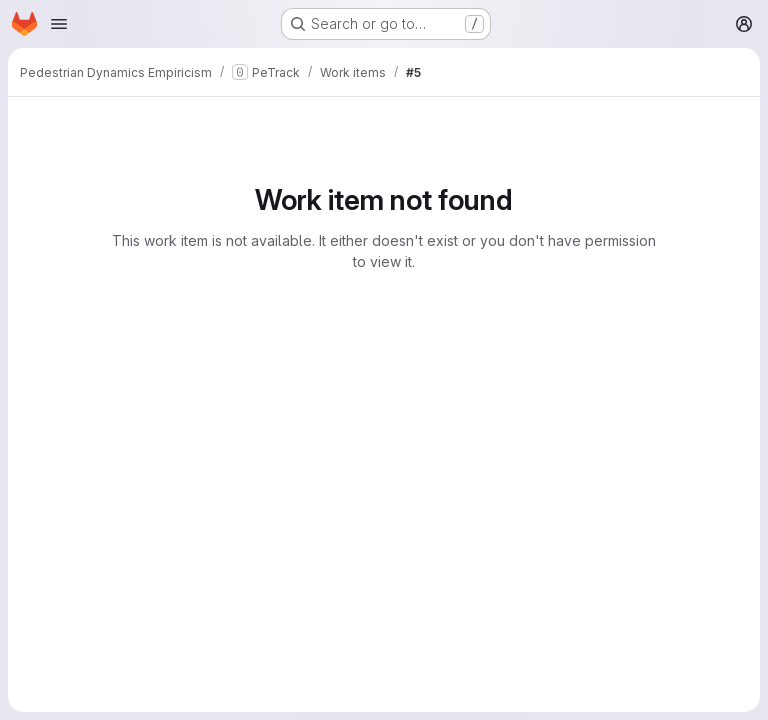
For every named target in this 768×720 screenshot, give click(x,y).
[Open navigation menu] (59, 24)
